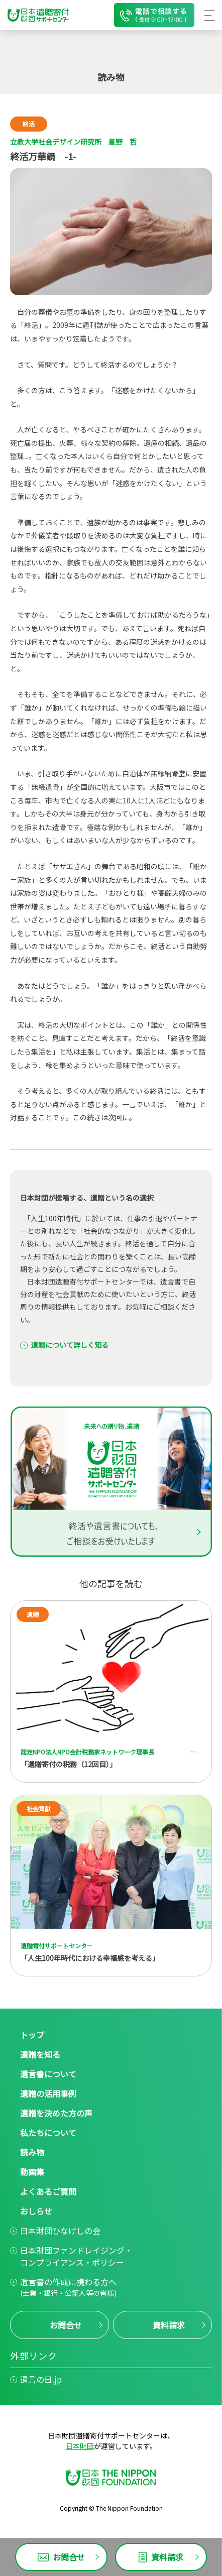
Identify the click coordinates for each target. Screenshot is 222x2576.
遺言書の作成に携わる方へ (68, 2287)
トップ (32, 2035)
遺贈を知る (40, 2054)
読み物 (32, 2152)
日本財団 (80, 2446)
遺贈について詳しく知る (69, 1345)
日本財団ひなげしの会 (60, 2230)
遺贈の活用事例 (48, 2093)
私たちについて (48, 2133)
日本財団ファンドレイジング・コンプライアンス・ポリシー (76, 2256)
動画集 (32, 2172)
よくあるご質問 (48, 2191)
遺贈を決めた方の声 (56, 2113)
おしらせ (36, 2211)
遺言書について (48, 2074)
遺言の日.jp (41, 2379)
